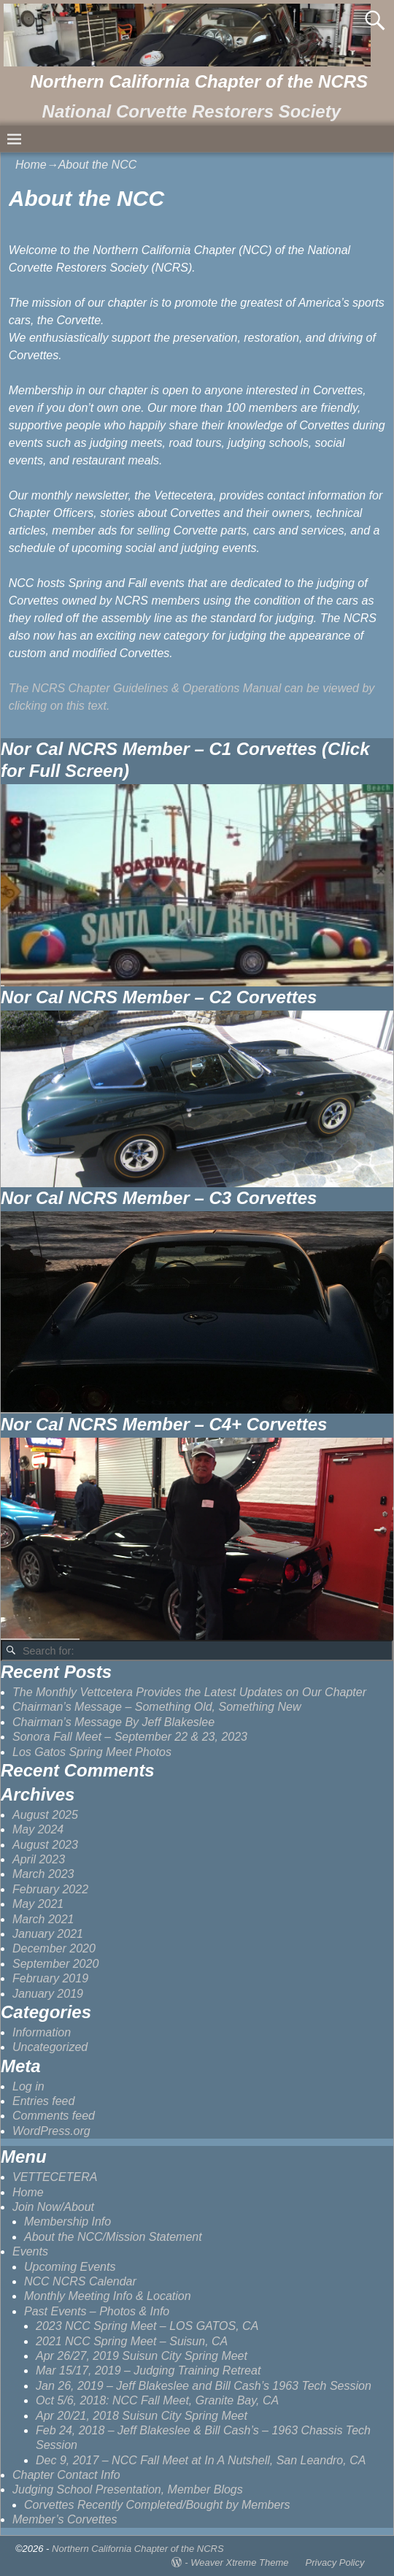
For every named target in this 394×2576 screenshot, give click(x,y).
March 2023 (43, 1874)
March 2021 (43, 1919)
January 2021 (47, 1934)
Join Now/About (53, 2207)
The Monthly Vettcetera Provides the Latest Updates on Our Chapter (189, 1692)
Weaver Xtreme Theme (239, 2562)
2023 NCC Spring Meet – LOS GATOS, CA (147, 2326)
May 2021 (37, 1904)
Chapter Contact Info (66, 2475)
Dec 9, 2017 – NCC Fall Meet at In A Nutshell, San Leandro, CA (201, 2460)
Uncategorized (50, 2047)
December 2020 (54, 1948)
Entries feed (43, 2101)
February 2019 (50, 1978)
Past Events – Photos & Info (96, 2311)
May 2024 (37, 1829)
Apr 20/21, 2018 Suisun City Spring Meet (141, 2416)
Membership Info (67, 2221)
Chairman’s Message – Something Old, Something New (156, 1707)
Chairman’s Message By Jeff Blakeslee (113, 1722)
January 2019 (47, 1993)
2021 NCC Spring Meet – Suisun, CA (132, 2341)
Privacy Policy (335, 2562)
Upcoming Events (69, 2267)
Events (30, 2251)
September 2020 (55, 1964)
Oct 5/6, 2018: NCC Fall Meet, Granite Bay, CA (157, 2400)
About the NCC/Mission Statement (113, 2237)
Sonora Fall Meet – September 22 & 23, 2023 (129, 1736)
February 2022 (50, 1889)
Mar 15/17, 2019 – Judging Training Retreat (148, 2370)
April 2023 (38, 1859)
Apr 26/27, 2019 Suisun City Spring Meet (141, 2356)
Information (41, 2032)
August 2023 (45, 1845)
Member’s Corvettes (64, 2519)
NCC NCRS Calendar (80, 2281)
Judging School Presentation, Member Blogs (127, 2489)
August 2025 (45, 1815)
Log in (28, 2086)
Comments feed (53, 2115)
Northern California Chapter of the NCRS (199, 81)
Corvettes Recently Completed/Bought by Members (157, 2505)
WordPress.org (51, 2131)
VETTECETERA (54, 2177)
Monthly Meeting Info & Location (107, 2296)
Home (31, 164)
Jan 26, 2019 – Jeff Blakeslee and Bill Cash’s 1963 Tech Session (203, 2386)
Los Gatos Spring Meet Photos (91, 1752)
